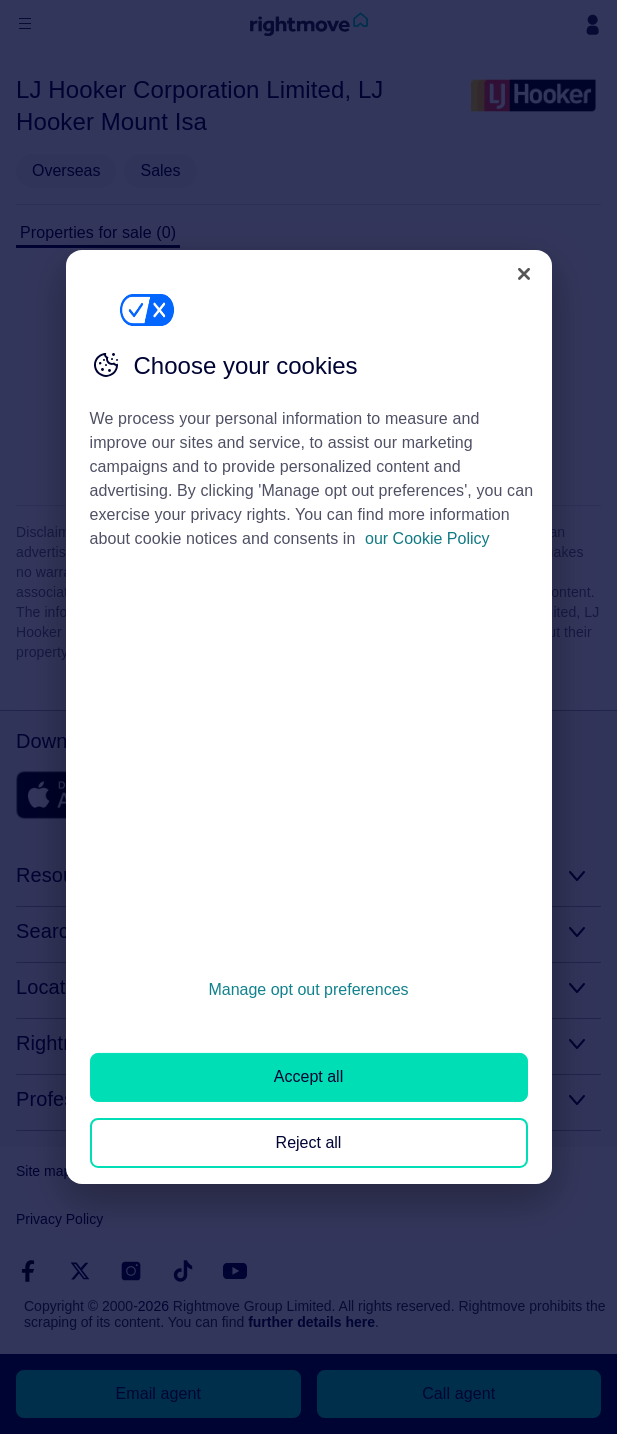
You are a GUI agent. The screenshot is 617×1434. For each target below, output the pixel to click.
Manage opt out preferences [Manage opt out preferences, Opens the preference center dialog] (308, 989)
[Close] (524, 274)
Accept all (308, 1076)
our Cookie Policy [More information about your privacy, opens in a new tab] (427, 538)
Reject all (309, 1142)
